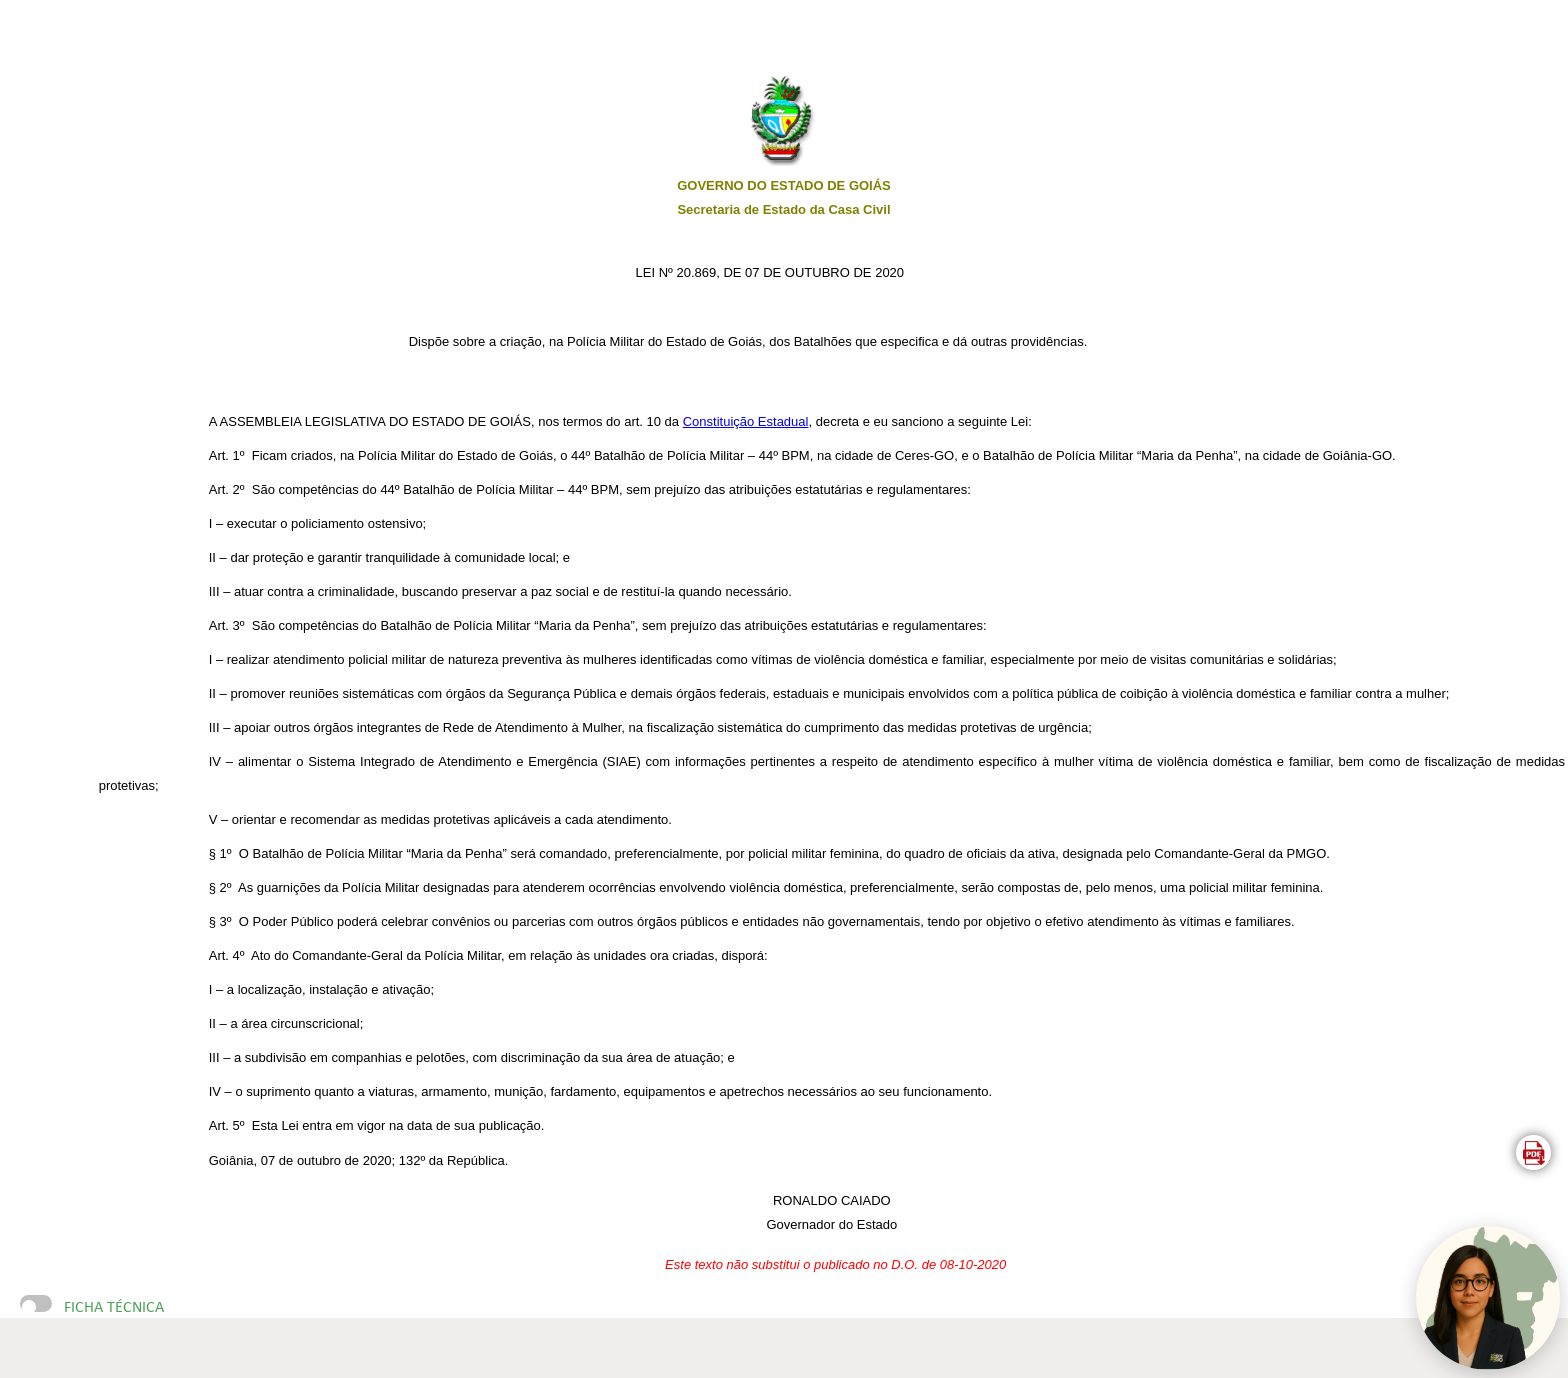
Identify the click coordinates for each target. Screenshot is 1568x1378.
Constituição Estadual (746, 421)
